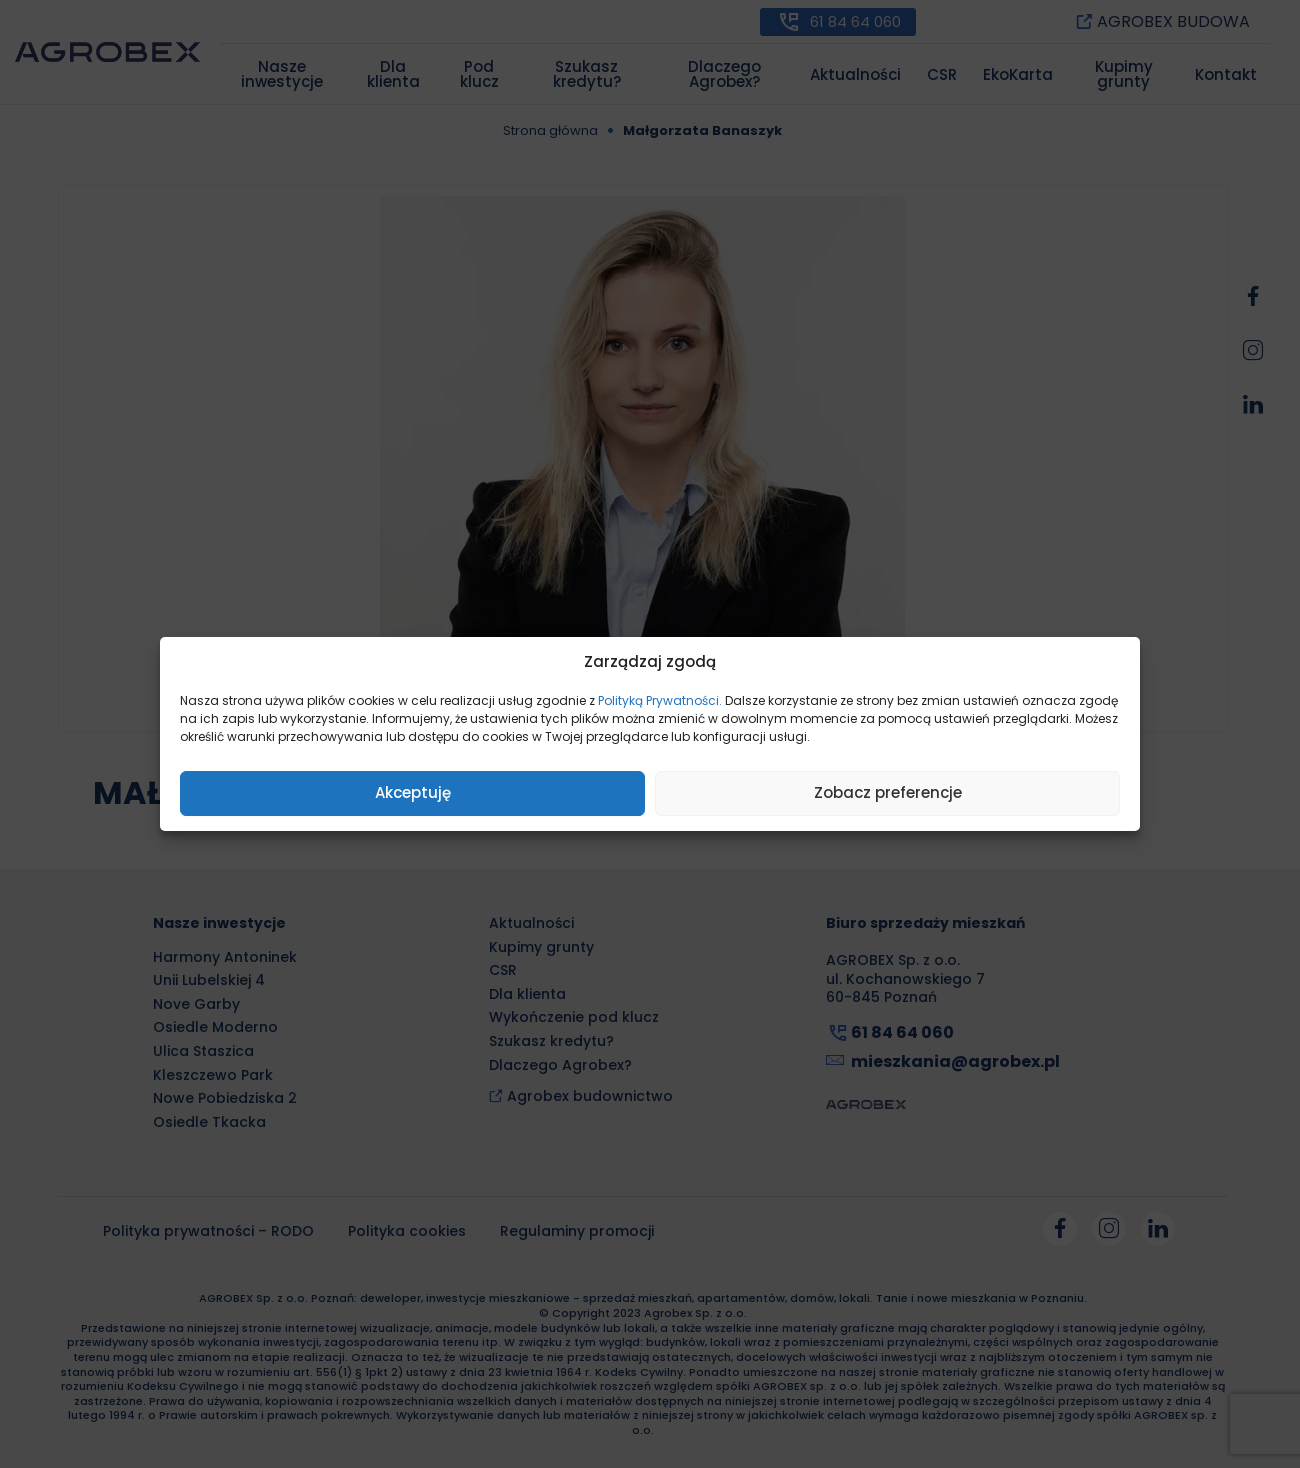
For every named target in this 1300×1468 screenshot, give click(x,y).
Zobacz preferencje (888, 792)
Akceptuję (413, 792)
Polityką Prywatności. (660, 700)
